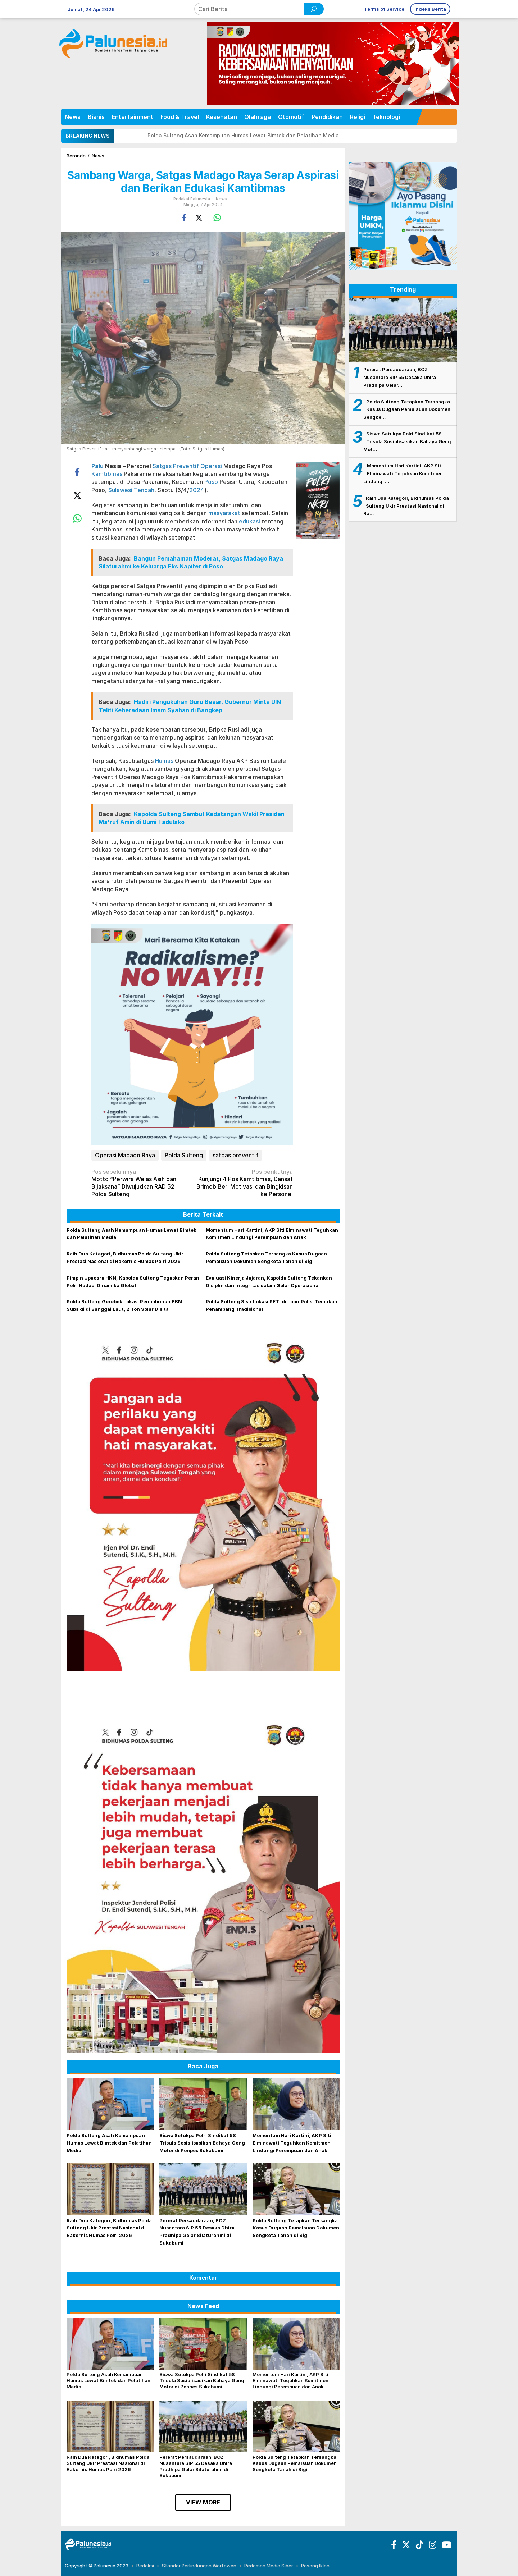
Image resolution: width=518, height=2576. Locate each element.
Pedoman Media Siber (268, 2565)
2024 (196, 490)
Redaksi (145, 2565)
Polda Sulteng (184, 1155)
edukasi (249, 521)
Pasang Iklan (315, 2565)
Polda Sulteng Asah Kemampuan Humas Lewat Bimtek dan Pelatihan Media (243, 135)
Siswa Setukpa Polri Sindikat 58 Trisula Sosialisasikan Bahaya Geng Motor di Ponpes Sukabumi (202, 2142)
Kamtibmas (106, 473)
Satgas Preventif (176, 466)
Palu (97, 466)
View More (203, 2502)
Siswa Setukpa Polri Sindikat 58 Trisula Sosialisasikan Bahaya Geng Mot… (407, 441)
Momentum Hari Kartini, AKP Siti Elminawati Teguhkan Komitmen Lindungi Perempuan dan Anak (292, 2142)
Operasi (211, 466)
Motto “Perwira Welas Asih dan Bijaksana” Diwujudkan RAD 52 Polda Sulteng (139, 1183)
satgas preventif (235, 1155)
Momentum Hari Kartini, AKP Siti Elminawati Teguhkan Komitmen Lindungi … (403, 473)
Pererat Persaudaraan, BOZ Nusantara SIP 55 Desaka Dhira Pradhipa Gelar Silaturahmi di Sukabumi (195, 2466)
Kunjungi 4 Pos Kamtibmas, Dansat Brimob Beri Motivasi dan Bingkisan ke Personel (244, 1183)
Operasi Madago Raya (125, 1155)
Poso (211, 481)
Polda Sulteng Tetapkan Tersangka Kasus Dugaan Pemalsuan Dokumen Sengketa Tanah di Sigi (296, 2228)
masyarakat (224, 513)
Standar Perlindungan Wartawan (199, 2565)
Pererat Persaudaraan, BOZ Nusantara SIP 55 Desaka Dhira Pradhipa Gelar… (399, 377)
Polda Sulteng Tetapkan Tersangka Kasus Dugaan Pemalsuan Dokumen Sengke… (406, 409)
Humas (164, 760)
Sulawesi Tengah (131, 490)
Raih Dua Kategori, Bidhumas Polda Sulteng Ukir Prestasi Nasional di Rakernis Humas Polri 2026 (109, 2228)
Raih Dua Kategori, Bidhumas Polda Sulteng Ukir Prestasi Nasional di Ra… (406, 506)
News (221, 198)
